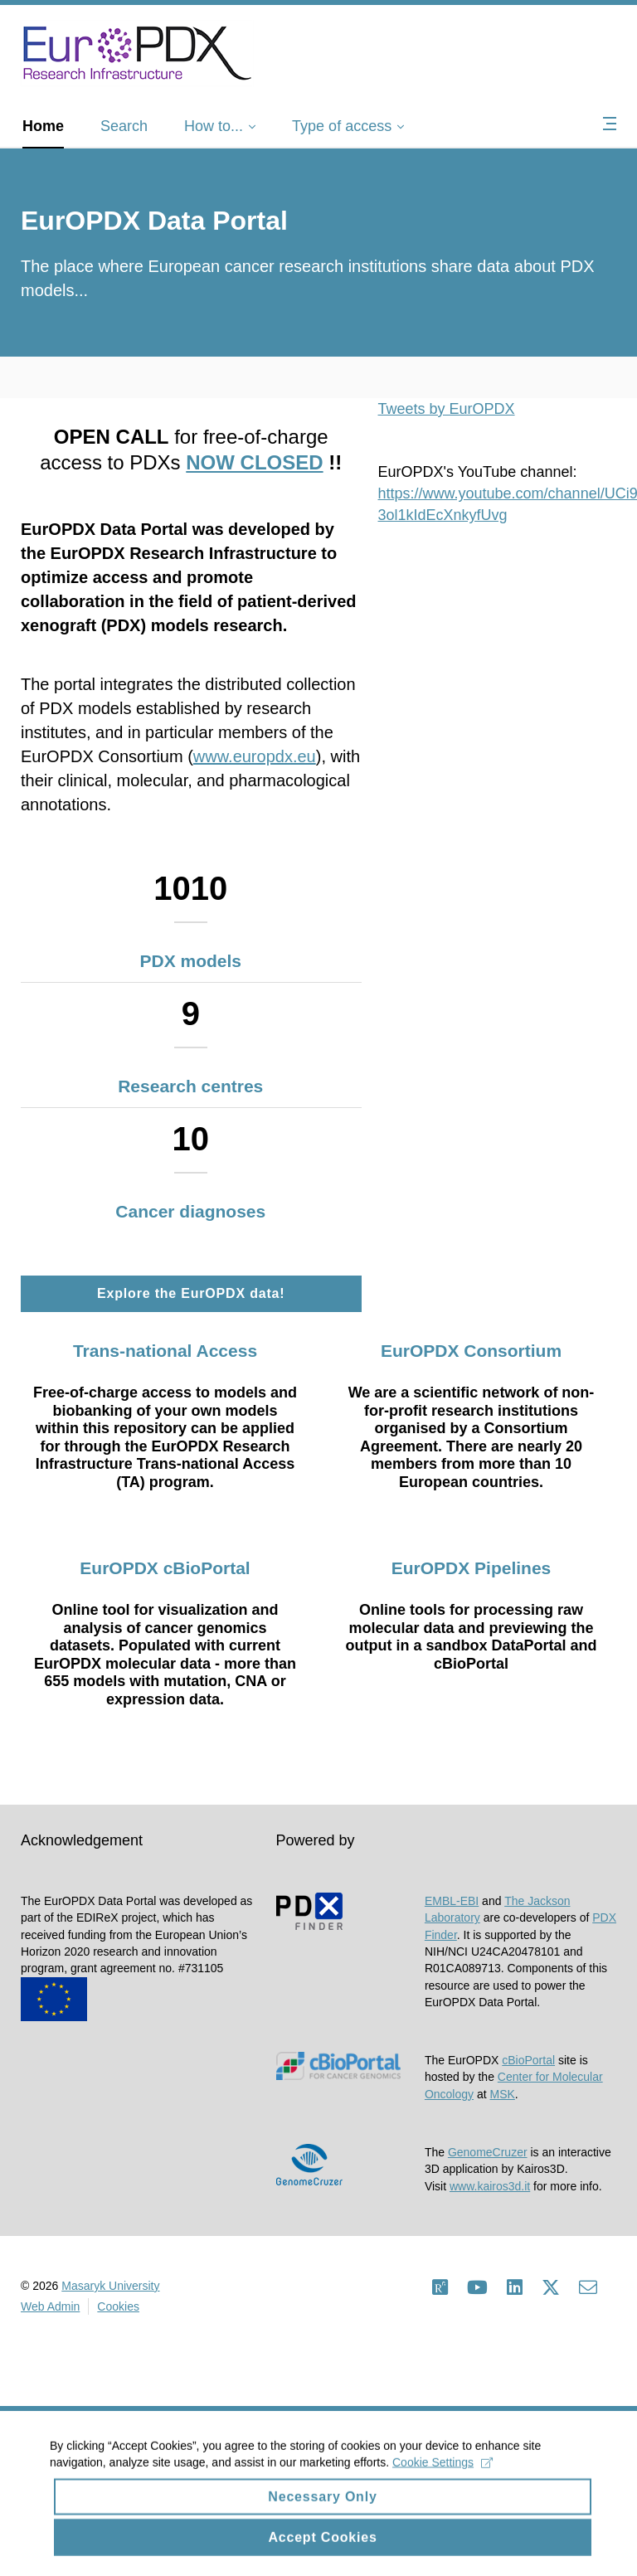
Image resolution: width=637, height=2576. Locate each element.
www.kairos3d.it (490, 2186)
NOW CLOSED (254, 462)
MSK (502, 2094)
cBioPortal (528, 2060)
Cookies (118, 2306)
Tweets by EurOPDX (446, 409)
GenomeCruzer (488, 2152)
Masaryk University (110, 2285)
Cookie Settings (442, 2477)
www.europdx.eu (254, 756)
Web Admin (50, 2306)
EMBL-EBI (452, 1901)
